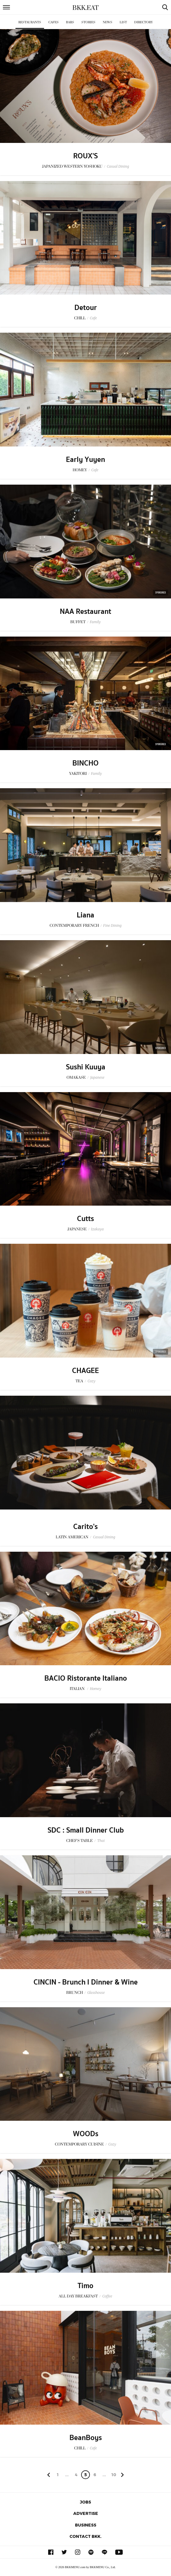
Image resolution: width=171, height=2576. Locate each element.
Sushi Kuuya (85, 1067)
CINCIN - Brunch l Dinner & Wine (86, 1982)
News (107, 22)
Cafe (93, 318)
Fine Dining (112, 925)
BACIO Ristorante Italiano (85, 1678)
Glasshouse (96, 1992)
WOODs (85, 2134)
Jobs (85, 2501)
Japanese (97, 1077)
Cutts (85, 1219)
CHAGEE (85, 1370)
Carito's (85, 1527)
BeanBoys (85, 2438)
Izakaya (97, 1229)
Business (85, 2524)
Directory (143, 22)
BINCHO (85, 763)
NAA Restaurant (85, 611)
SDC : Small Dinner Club (86, 1830)
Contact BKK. (85, 2536)
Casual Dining (118, 166)
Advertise (85, 2513)
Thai (100, 1840)
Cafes (53, 22)
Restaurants (29, 22)
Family (95, 622)
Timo (85, 2286)
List (123, 22)
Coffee (107, 2296)
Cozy (91, 1381)
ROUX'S (85, 156)
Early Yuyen (85, 459)
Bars (70, 22)
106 (113, 2475)
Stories (88, 22)
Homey (95, 1688)
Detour (85, 307)
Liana (85, 915)
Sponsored (160, 592)
